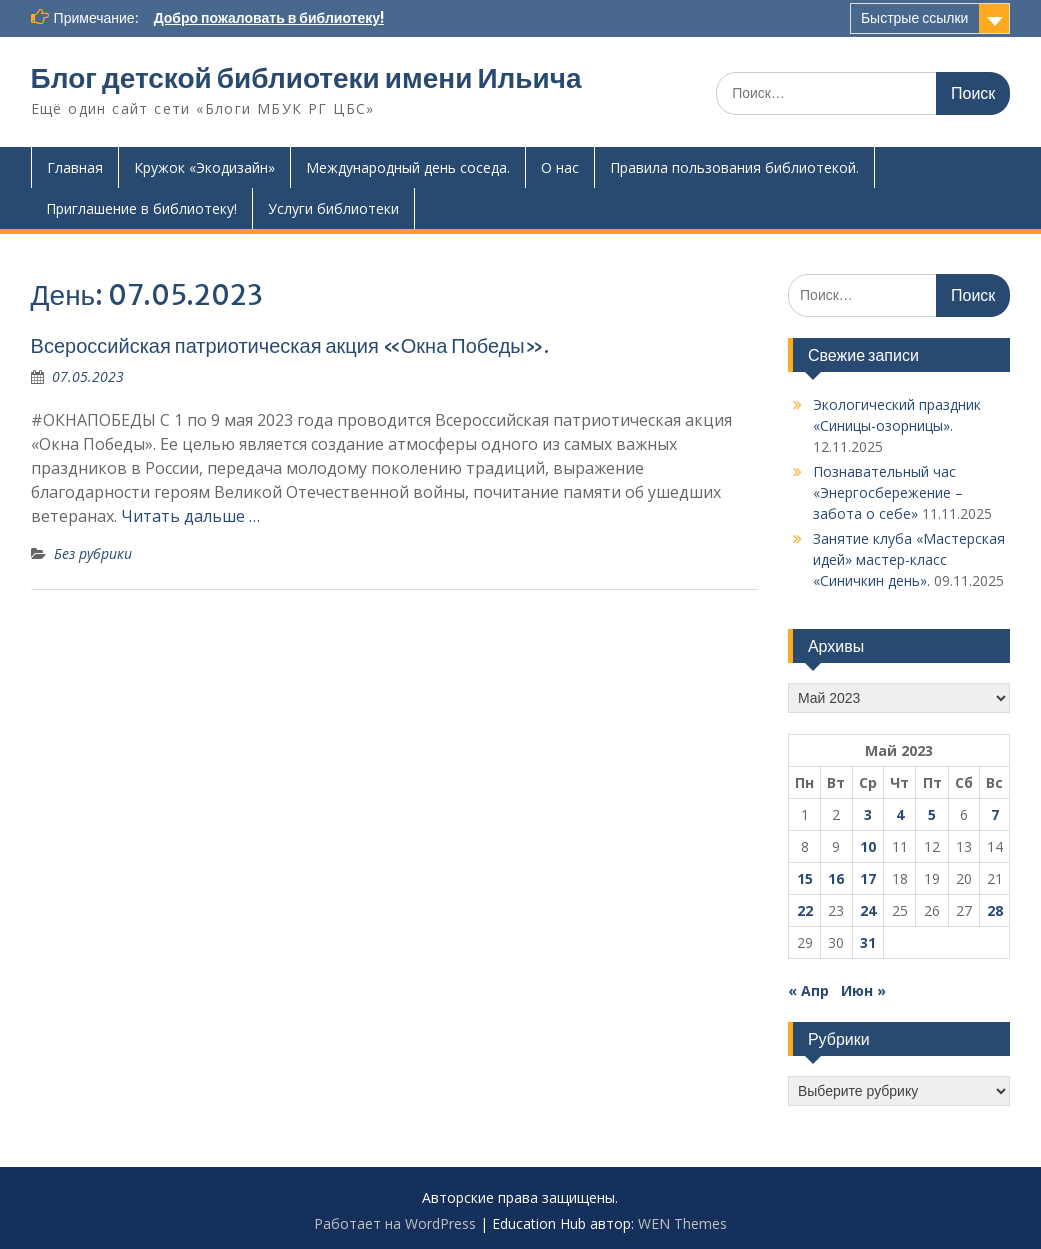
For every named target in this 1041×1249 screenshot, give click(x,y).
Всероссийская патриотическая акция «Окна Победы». (290, 345)
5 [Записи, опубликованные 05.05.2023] (932, 814)
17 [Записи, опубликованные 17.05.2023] (868, 878)
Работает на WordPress (395, 1223)
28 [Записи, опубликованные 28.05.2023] (995, 910)
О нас (560, 167)
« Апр (808, 990)
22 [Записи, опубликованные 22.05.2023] (805, 910)
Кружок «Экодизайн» (204, 167)
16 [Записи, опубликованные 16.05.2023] (836, 878)
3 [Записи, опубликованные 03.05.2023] (868, 814)
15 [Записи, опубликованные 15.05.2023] (805, 878)
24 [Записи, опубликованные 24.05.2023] (868, 910)
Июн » (863, 990)
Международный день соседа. (408, 167)
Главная (75, 167)
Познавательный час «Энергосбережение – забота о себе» (888, 492)
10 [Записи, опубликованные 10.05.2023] (868, 846)
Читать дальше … (190, 516)
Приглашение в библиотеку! (141, 208)
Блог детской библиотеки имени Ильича (306, 78)
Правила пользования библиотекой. (734, 167)
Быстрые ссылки (914, 18)
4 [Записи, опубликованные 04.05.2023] (900, 814)
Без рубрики (93, 553)
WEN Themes (682, 1223)
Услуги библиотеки (333, 208)
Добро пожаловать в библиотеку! (269, 18)
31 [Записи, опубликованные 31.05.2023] (868, 942)
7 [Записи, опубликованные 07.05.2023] (995, 814)
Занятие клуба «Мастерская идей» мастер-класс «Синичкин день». (909, 559)
